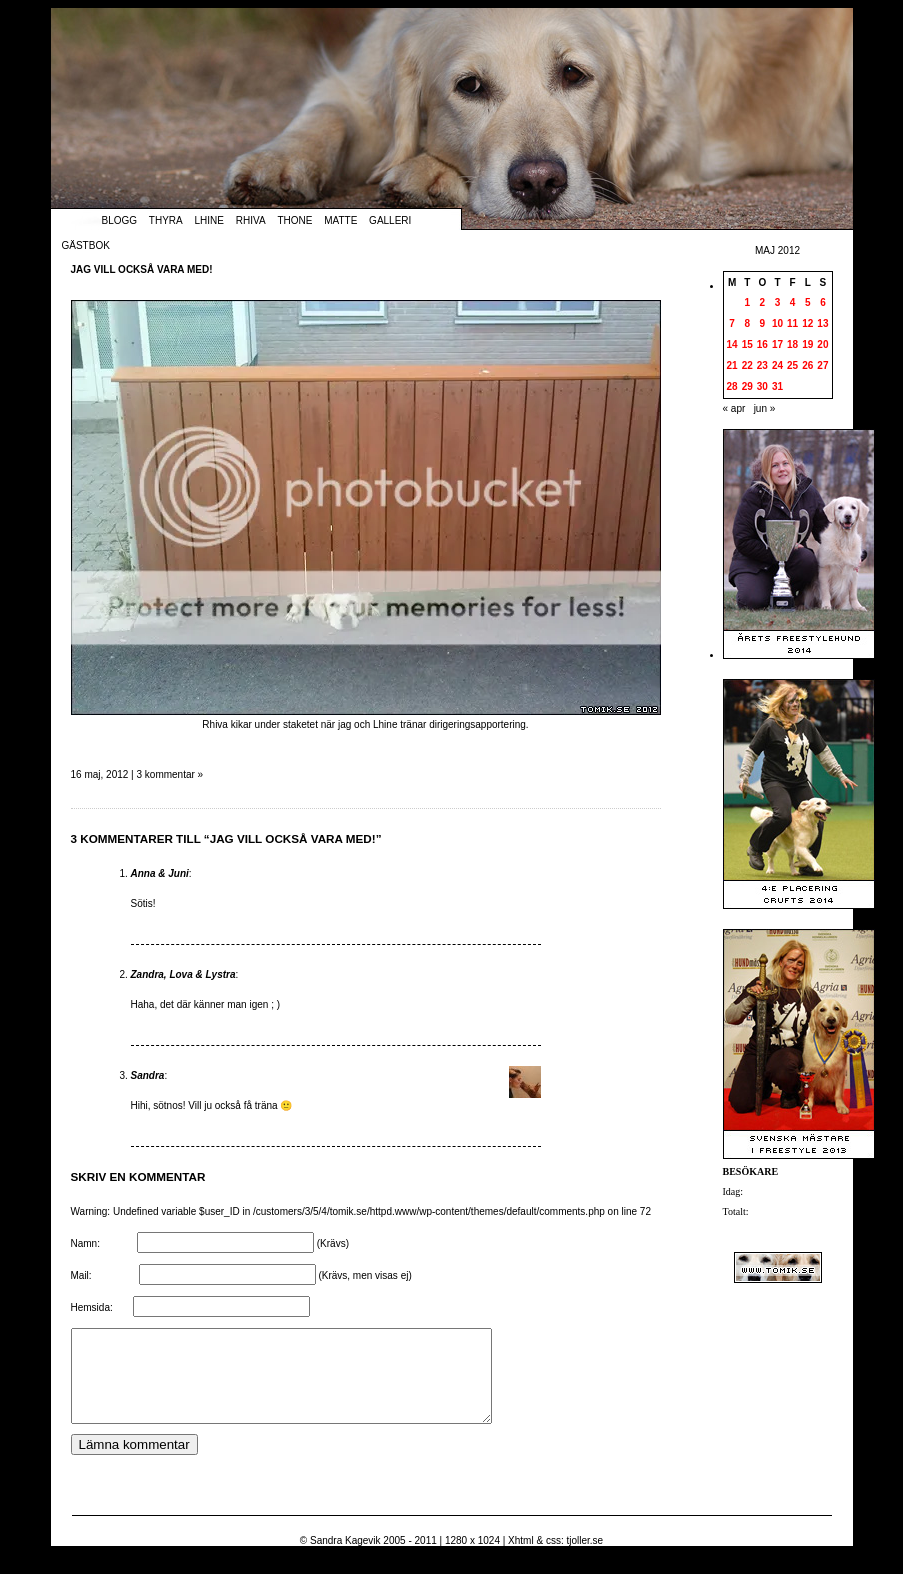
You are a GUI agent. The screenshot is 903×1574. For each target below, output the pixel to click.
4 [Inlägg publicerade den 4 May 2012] (793, 302)
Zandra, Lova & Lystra (183, 974)
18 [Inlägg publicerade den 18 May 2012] (792, 344)
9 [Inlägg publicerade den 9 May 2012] (763, 323)
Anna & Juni (160, 873)
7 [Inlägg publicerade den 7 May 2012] (732, 323)
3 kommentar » (169, 774)
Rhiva (251, 220)
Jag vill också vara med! (142, 269)
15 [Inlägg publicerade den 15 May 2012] (747, 344)
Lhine (209, 220)
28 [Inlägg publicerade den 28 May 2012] (732, 386)
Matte (340, 220)
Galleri (390, 220)
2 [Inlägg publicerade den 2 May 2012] (763, 302)
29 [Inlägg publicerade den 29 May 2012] (747, 386)
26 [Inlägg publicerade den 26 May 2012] (807, 365)
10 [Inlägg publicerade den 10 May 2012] (777, 323)
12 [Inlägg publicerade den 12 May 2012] (807, 323)
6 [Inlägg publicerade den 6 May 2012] (823, 302)
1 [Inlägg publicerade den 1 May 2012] (747, 302)
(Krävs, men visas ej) (364, 1275)
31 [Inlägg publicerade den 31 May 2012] (777, 386)
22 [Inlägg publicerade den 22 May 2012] (747, 365)
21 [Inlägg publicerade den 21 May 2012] (732, 365)
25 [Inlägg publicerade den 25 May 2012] (792, 365)
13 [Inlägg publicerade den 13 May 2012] (822, 323)
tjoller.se (584, 1558)
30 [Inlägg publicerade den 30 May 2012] (762, 386)
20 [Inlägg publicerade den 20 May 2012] (822, 344)
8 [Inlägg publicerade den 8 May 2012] (747, 323)
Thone (294, 220)
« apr (734, 408)
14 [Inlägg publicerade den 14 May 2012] (732, 344)
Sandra (148, 1075)
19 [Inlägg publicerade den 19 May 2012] (807, 344)
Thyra (166, 220)
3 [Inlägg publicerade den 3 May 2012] (778, 302)
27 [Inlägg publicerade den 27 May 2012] (822, 365)
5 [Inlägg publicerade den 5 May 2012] (808, 302)
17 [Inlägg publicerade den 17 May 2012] (777, 344)
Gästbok (86, 245)
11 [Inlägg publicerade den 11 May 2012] (792, 323)
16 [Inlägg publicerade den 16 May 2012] (762, 344)
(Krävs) (333, 1243)
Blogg (120, 220)
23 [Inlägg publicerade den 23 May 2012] (762, 365)
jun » (765, 408)
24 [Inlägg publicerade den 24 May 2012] (777, 365)
